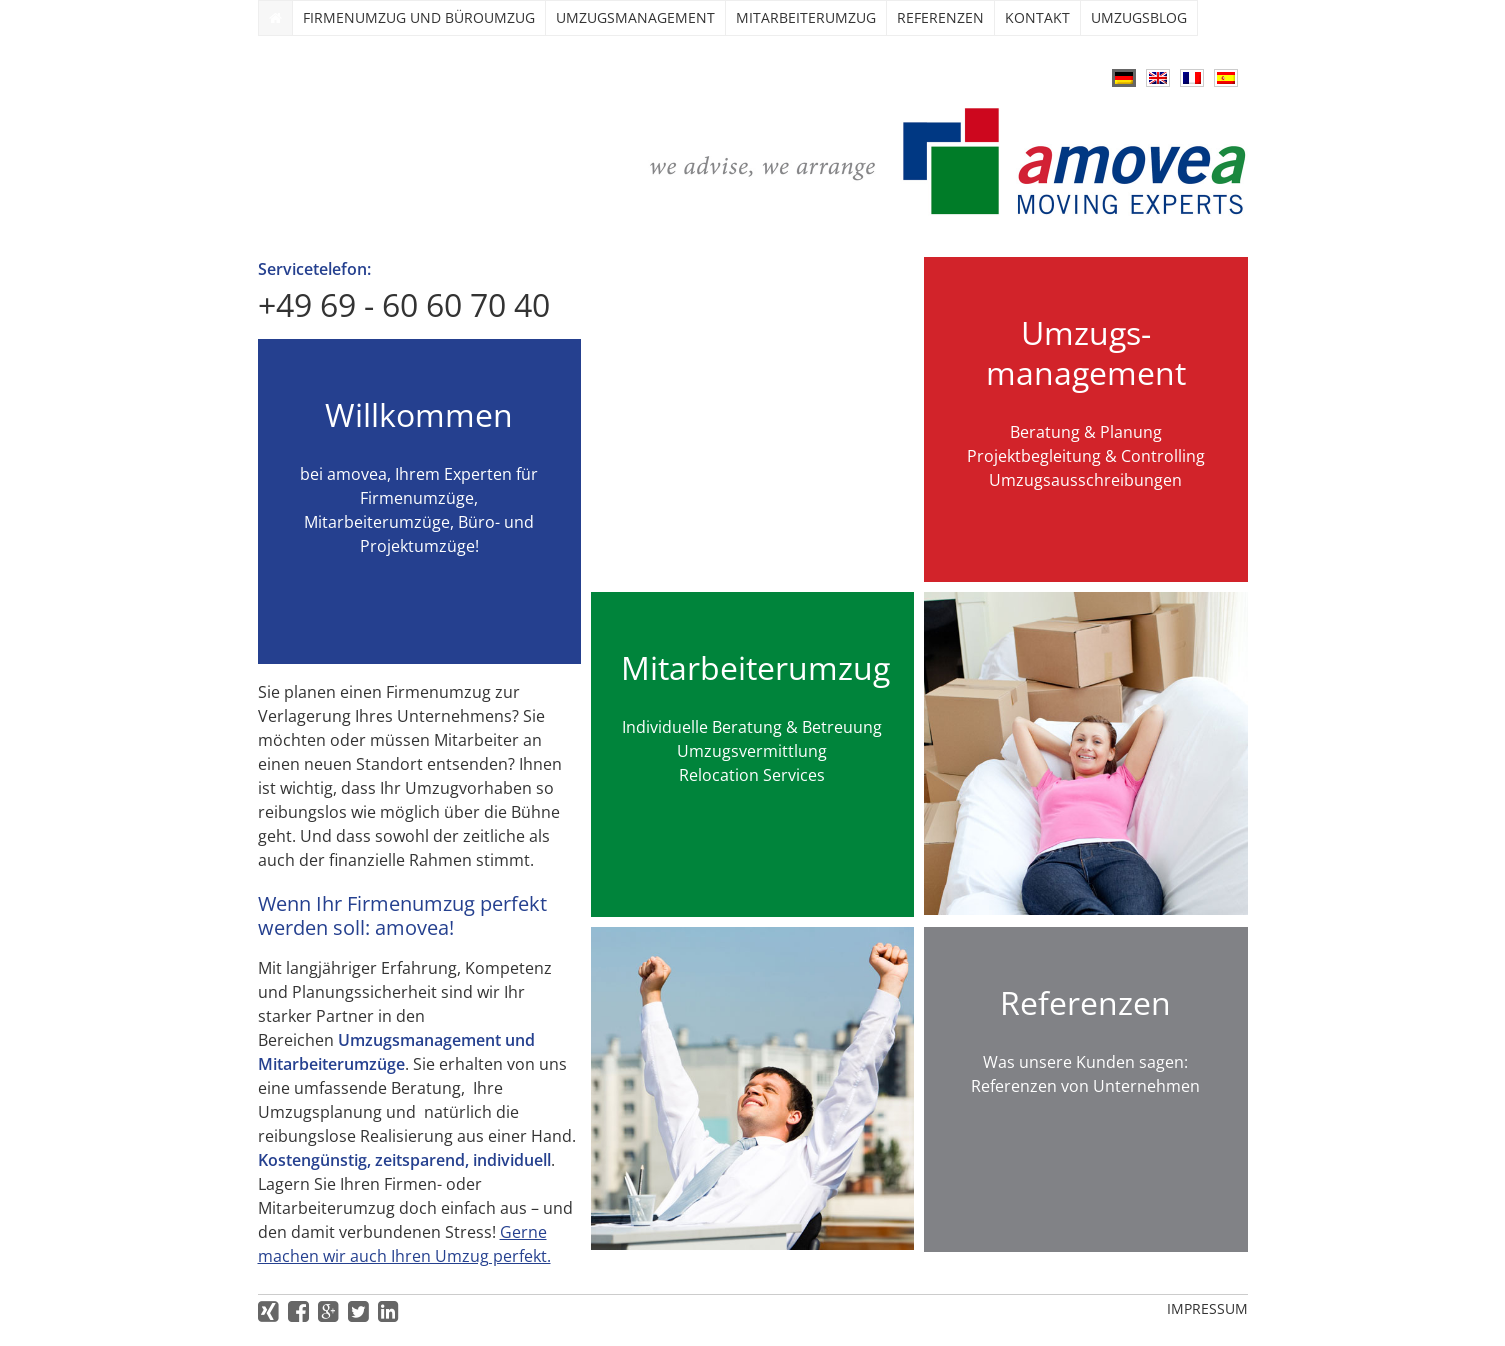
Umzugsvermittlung (752, 751)
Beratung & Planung (1086, 432)
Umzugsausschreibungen (1085, 480)
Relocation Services (752, 775)
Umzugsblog (1139, 17)
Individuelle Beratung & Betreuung (752, 727)
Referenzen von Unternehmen (1085, 1086)
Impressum (1207, 1308)
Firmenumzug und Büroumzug (419, 17)
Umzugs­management (635, 17)
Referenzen (940, 17)
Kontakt (1037, 17)
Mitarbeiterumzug (806, 17)
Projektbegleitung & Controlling (1086, 456)
